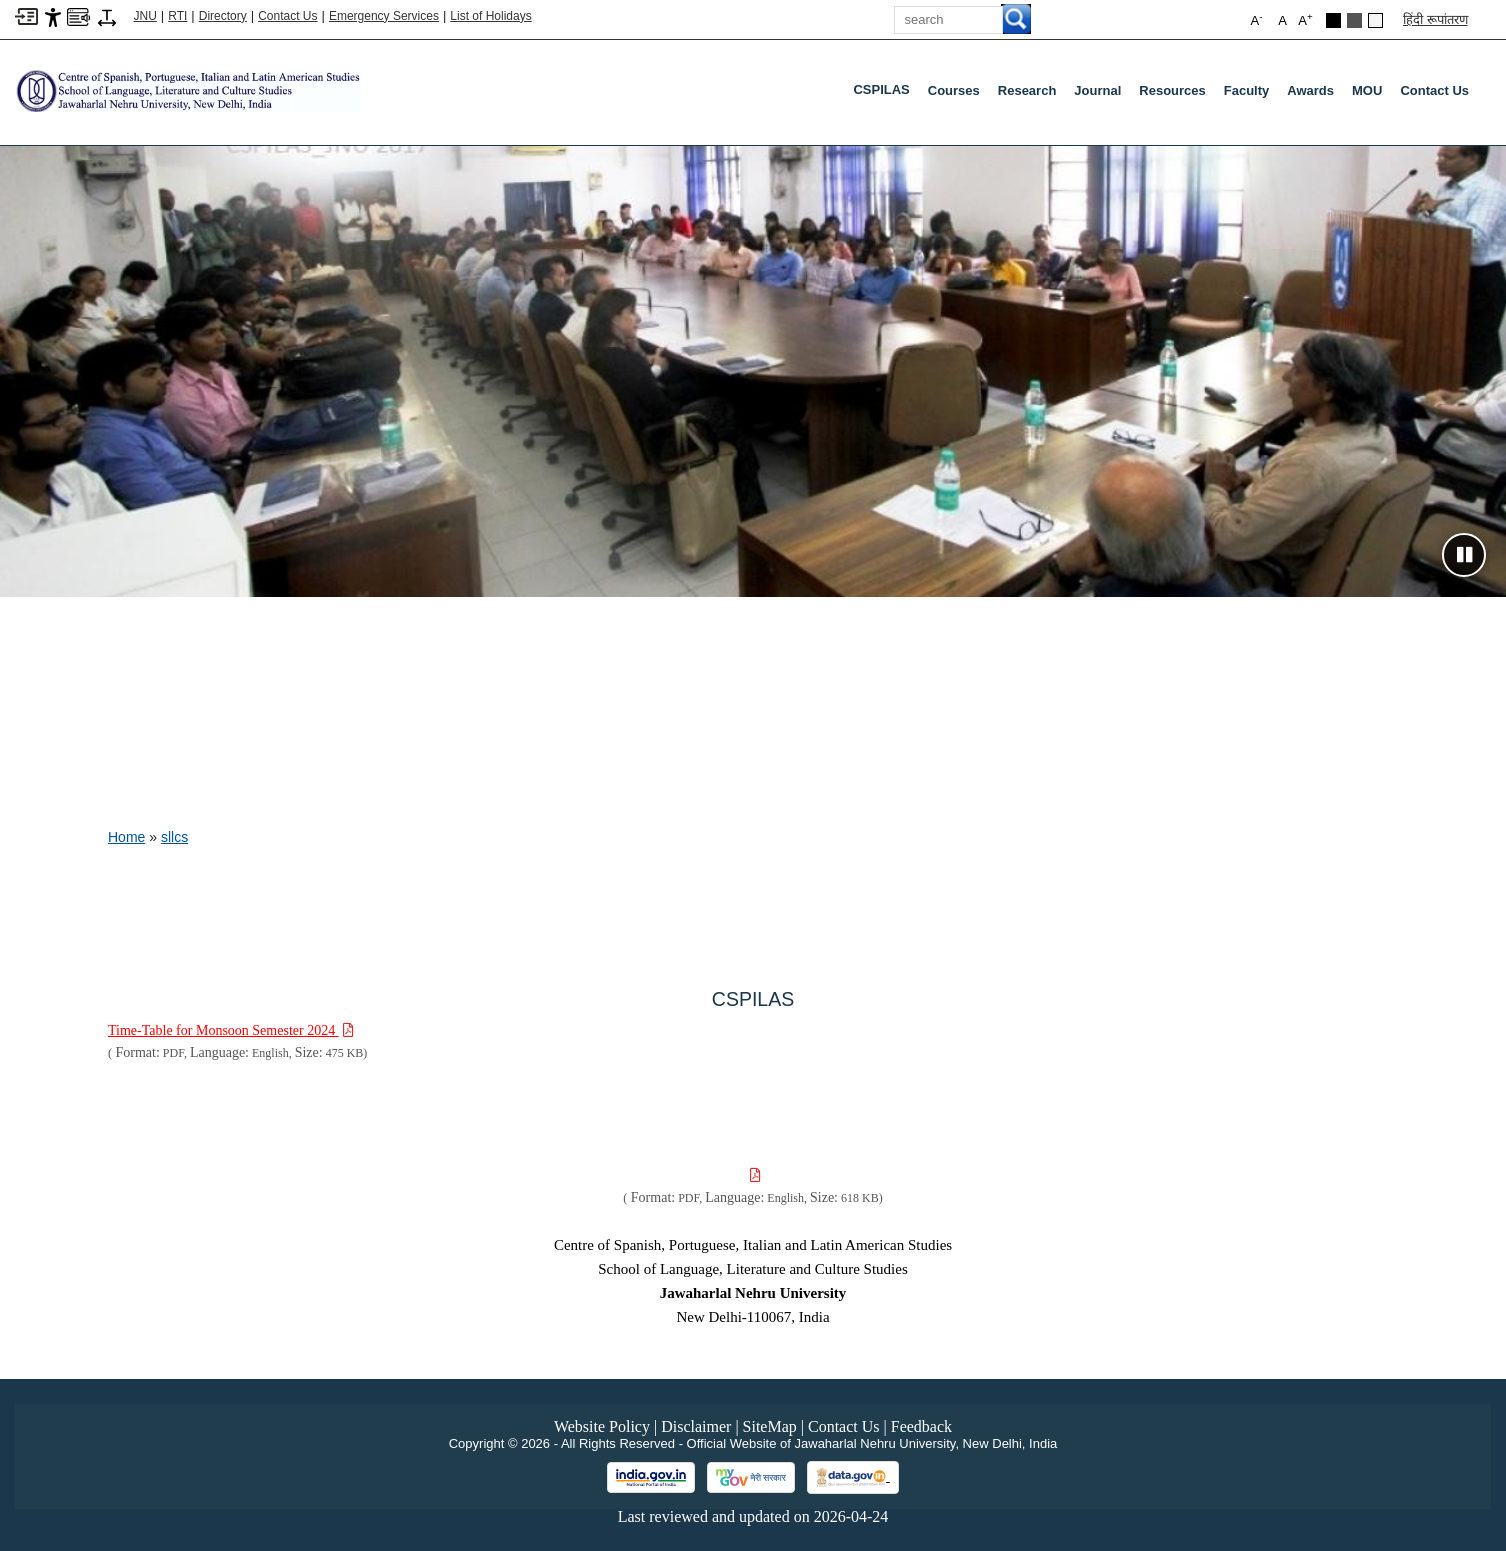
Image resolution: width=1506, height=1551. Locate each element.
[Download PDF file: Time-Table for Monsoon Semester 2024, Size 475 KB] (231, 1030)
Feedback (921, 1426)
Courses (954, 90)
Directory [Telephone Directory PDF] (223, 16)
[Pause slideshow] (1464, 555)
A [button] (1305, 19)
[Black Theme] (1333, 20)
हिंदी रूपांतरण (1435, 19)
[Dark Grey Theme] (1354, 20)
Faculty (1247, 90)
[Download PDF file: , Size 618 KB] (753, 1175)
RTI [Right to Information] (177, 16)
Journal (1097, 90)
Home (126, 837)
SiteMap (770, 1426)
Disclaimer (696, 1426)
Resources (1172, 90)
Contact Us (287, 16)
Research (1027, 90)
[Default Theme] (1375, 20)
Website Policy (602, 1426)
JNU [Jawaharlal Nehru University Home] (145, 16)
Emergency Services (384, 16)
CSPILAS (885, 94)
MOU (1367, 90)
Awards (1310, 90)
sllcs (174, 837)
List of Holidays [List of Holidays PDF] (490, 16)
